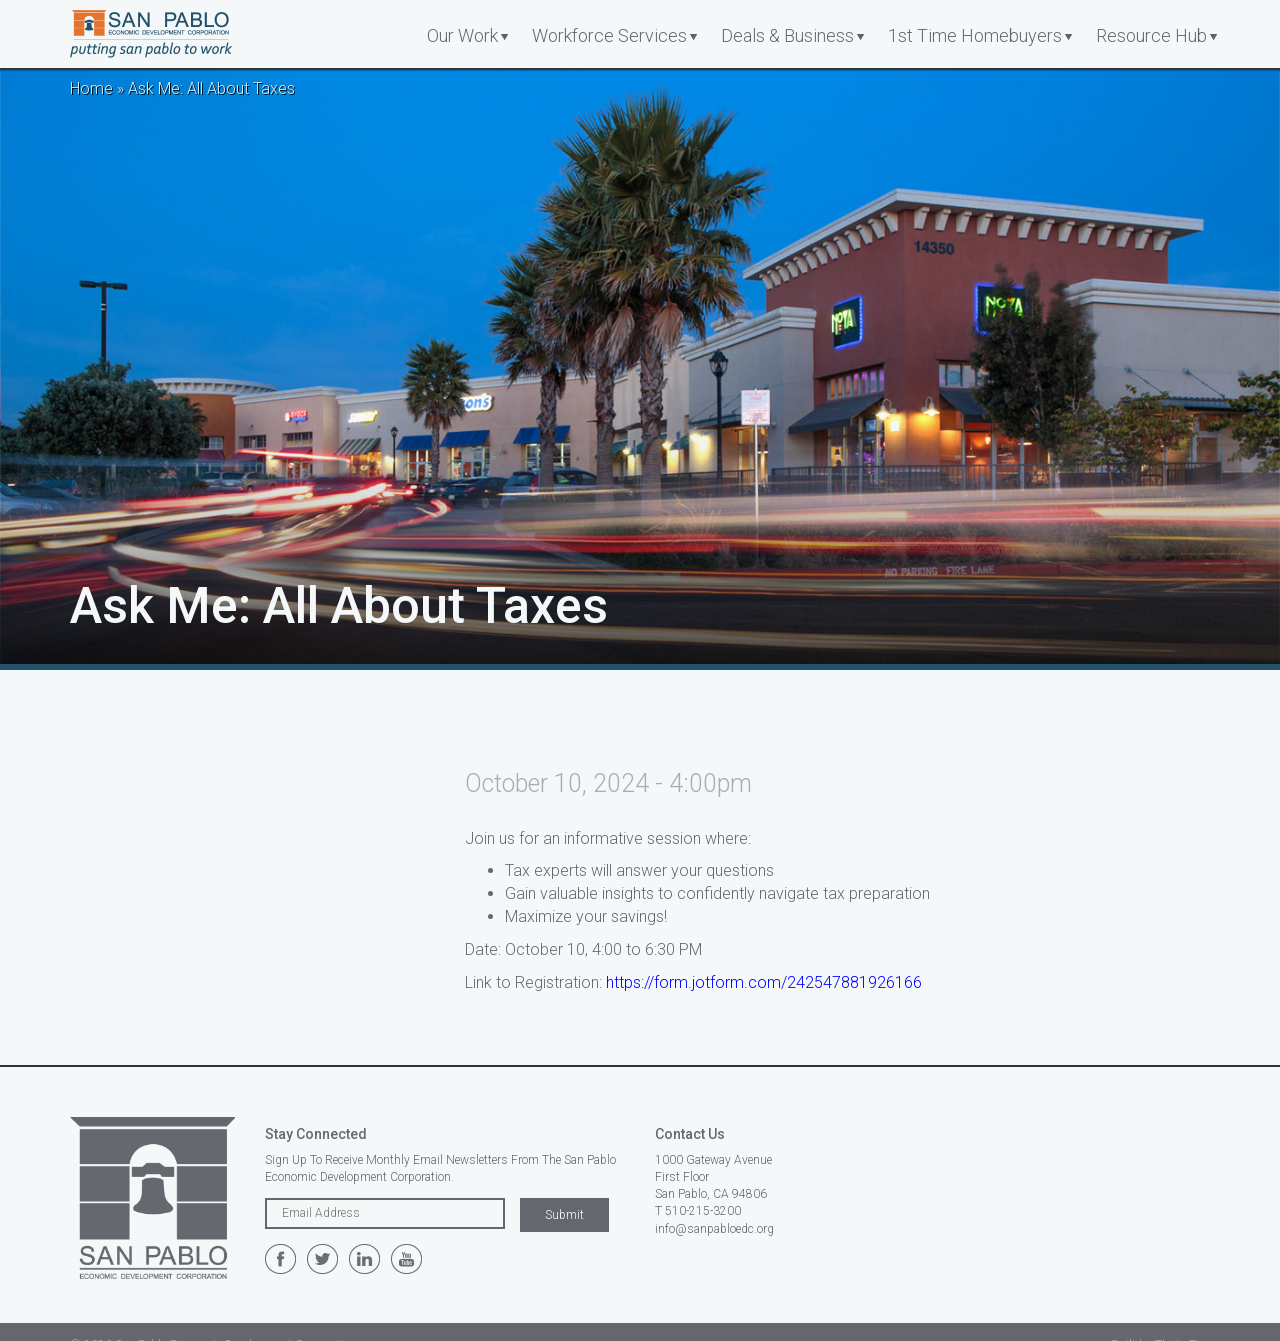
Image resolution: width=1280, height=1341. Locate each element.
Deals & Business (787, 35)
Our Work (462, 35)
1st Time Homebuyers (975, 35)
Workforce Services (609, 35)
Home (91, 88)
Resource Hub (1151, 35)
